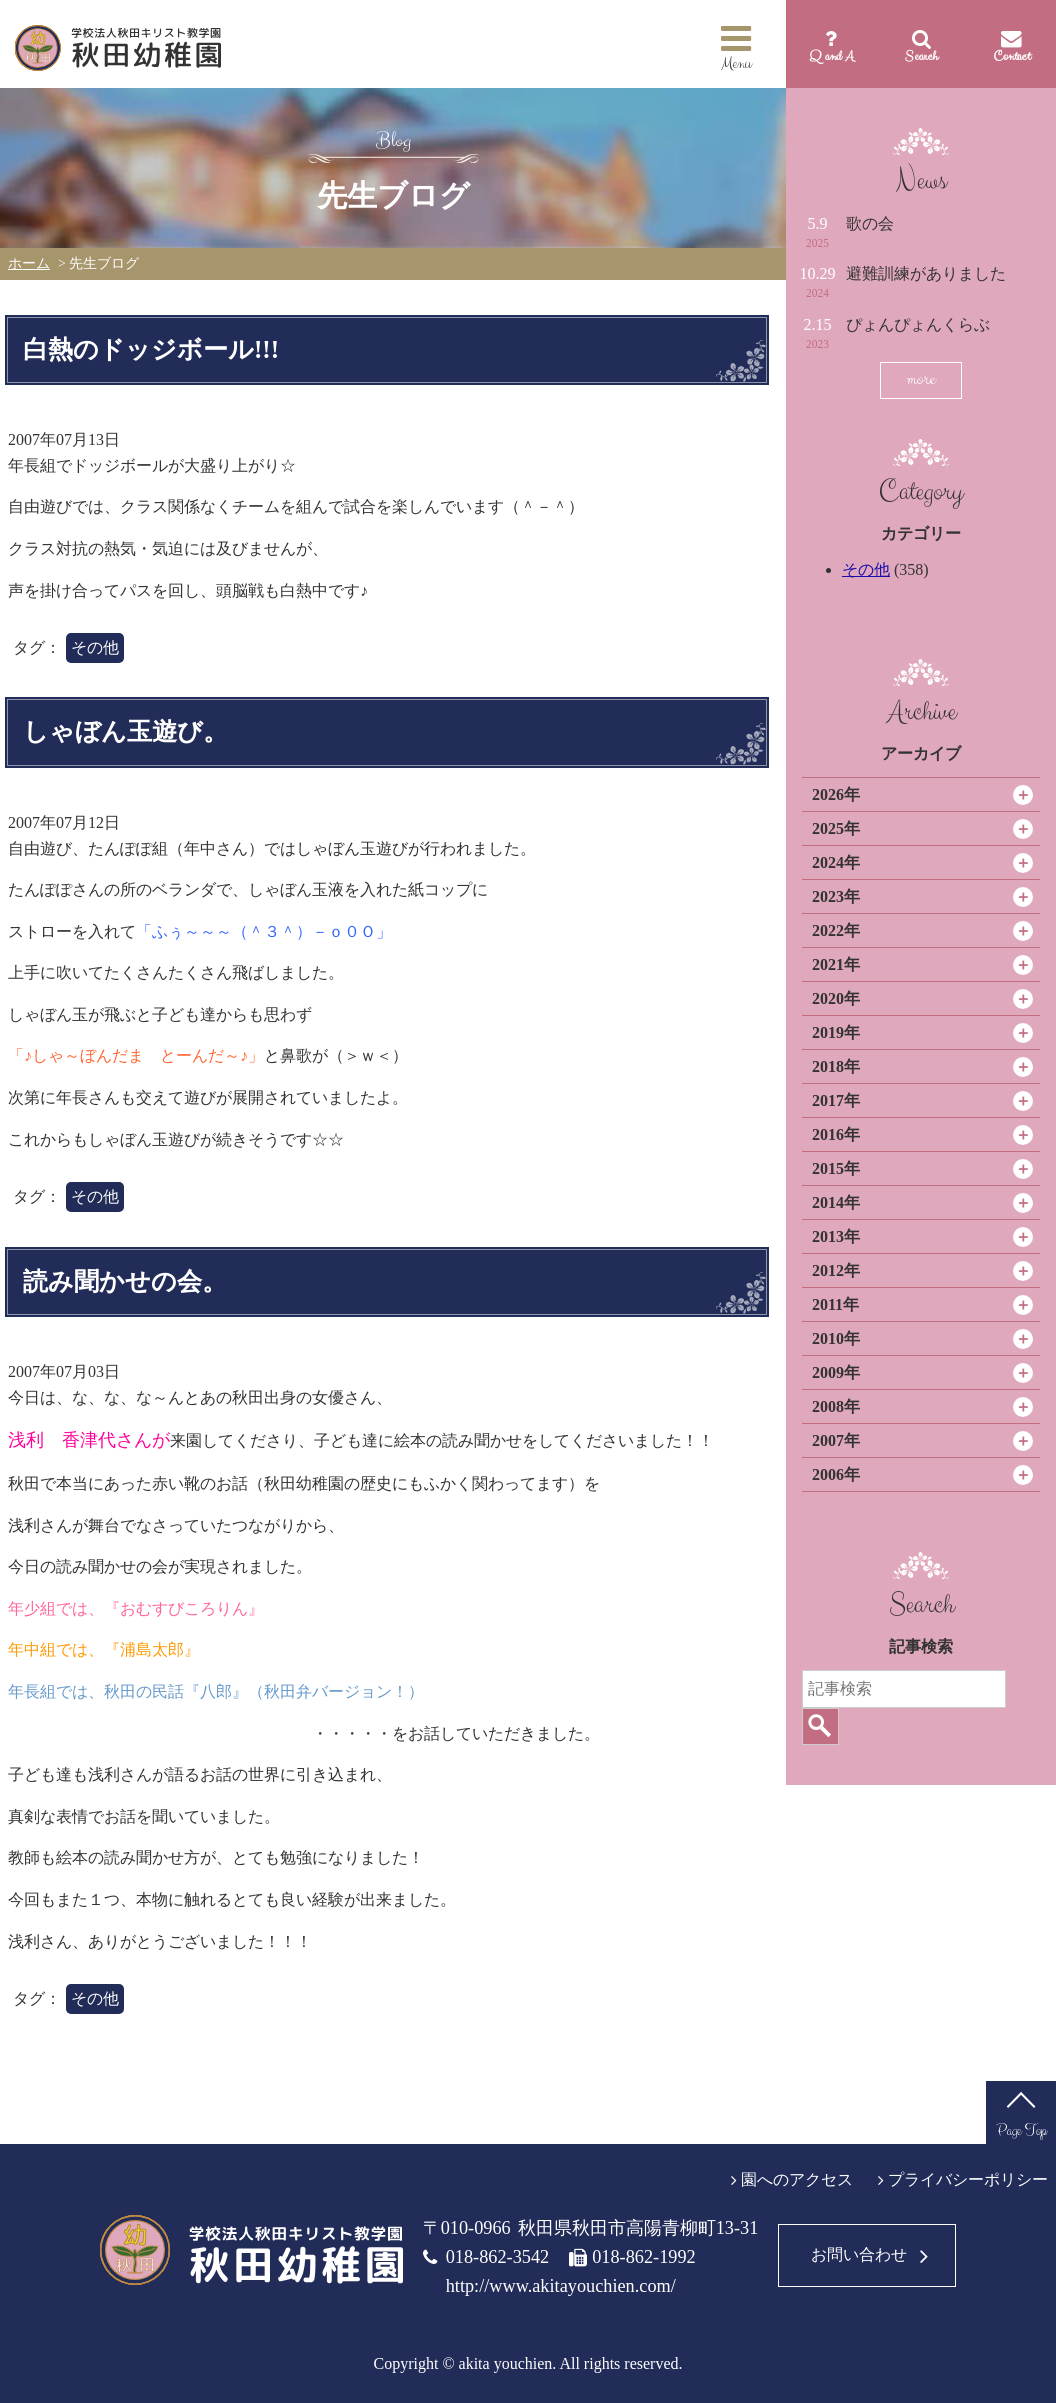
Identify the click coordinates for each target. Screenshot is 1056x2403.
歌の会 (870, 223)
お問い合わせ (859, 2254)
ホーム (29, 263)
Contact (1011, 56)
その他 (866, 569)
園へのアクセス (797, 2179)
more (921, 379)
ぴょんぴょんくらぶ (918, 324)
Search (921, 56)
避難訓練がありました (926, 273)
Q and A (831, 56)
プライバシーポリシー (968, 2179)
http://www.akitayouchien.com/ (561, 2286)
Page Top (1021, 2130)
